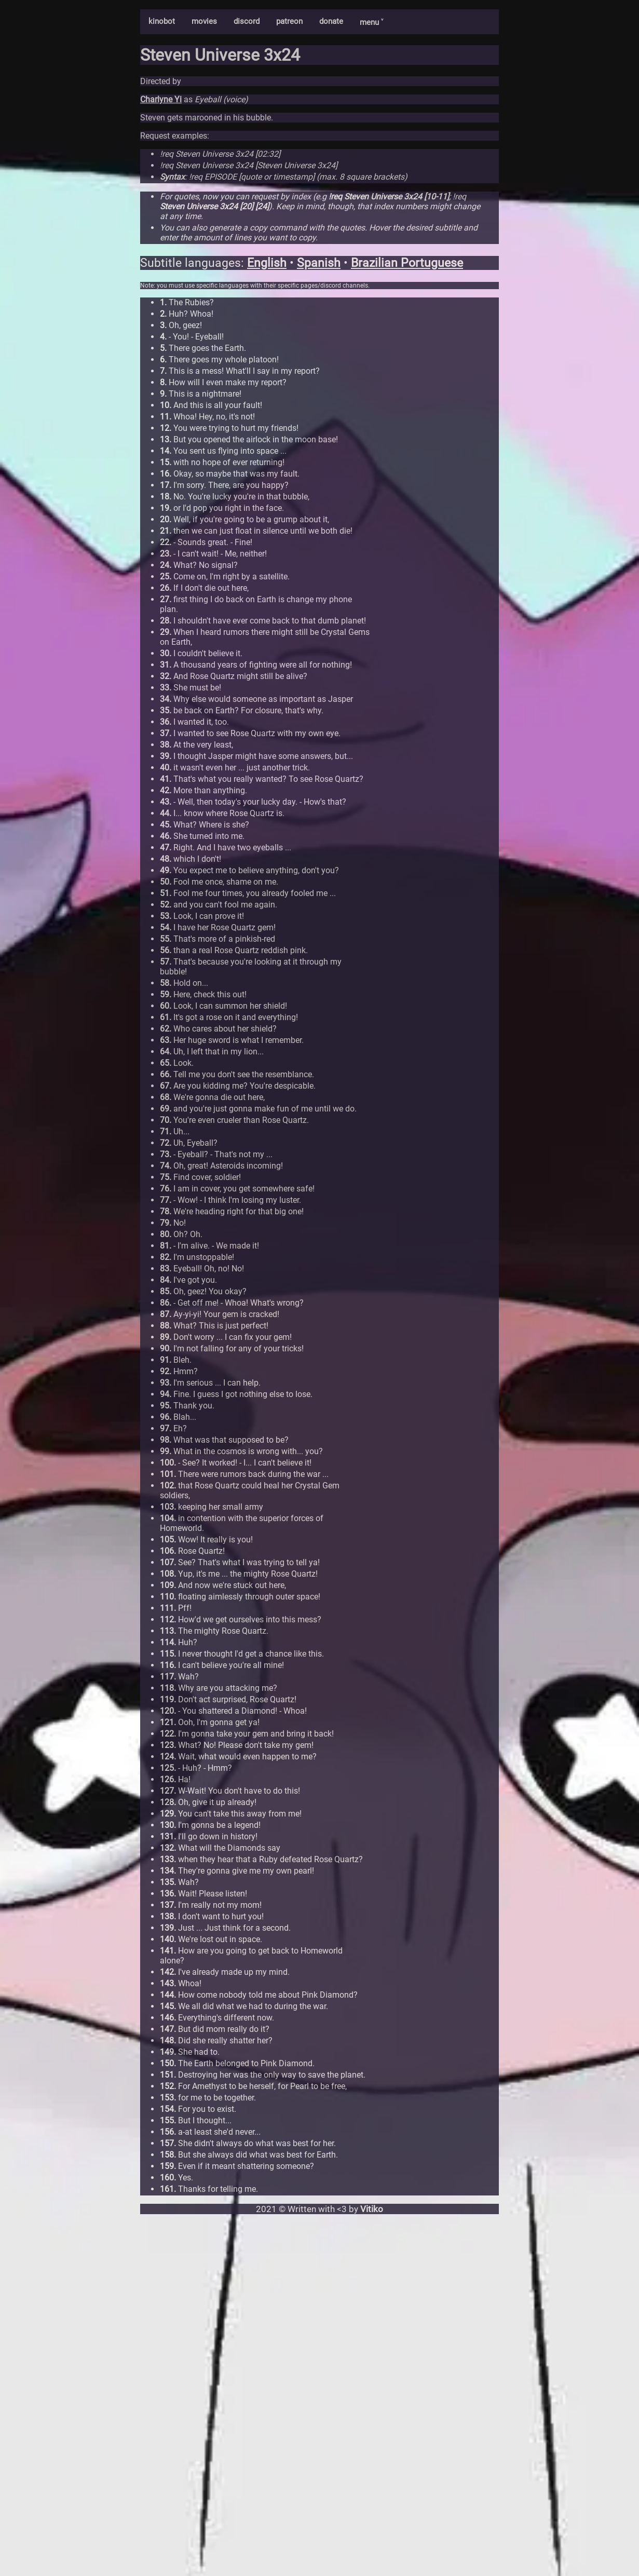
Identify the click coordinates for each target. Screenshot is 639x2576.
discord (247, 21)
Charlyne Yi (161, 99)
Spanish (319, 263)
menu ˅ (371, 22)
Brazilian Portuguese (407, 263)
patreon (289, 21)
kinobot (161, 21)
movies (204, 21)
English (267, 263)
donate (331, 21)
